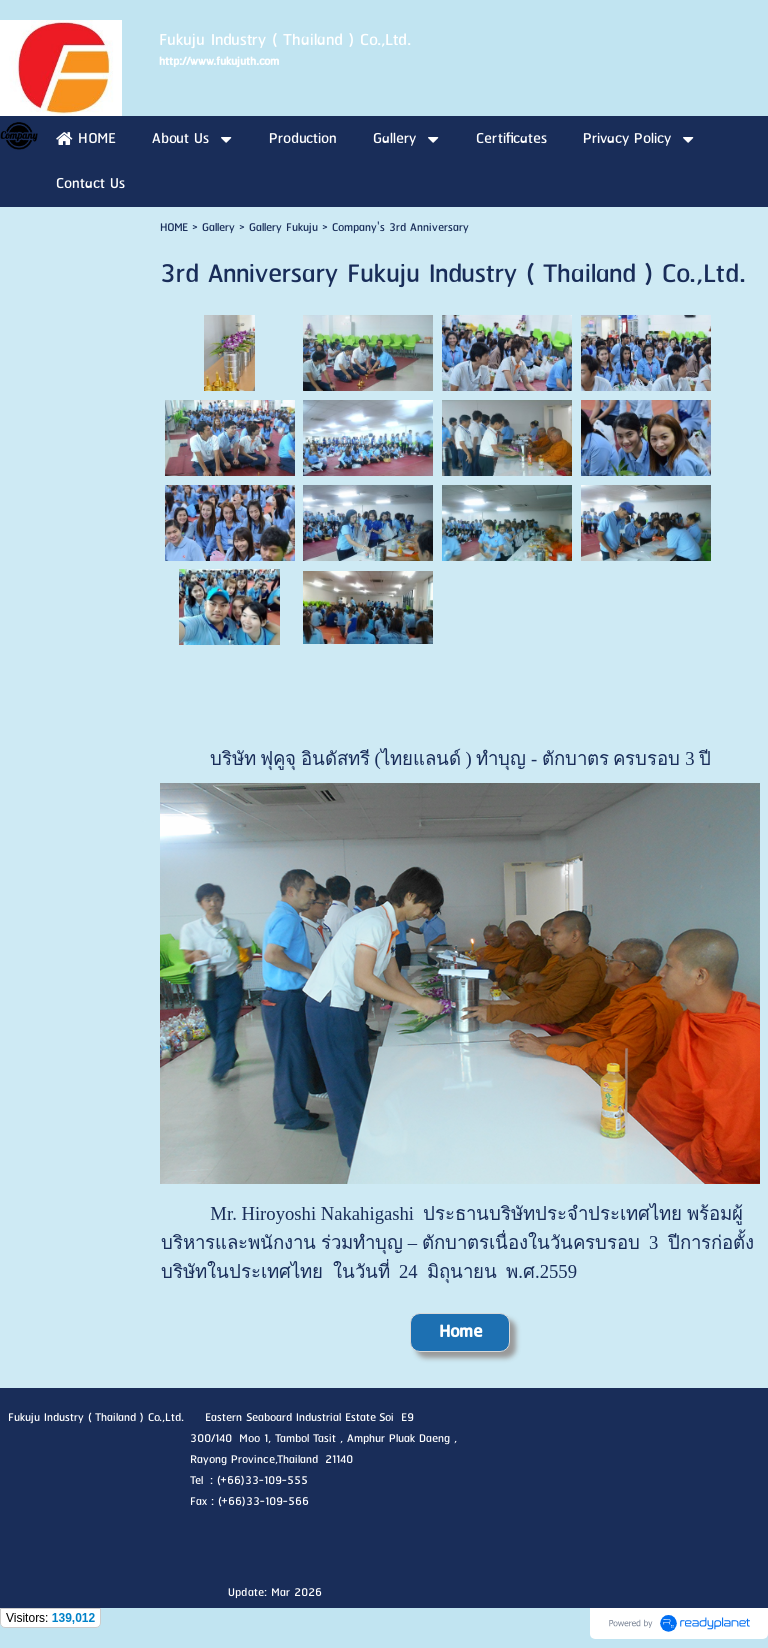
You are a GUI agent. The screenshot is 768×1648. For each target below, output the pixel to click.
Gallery (218, 227)
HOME (174, 227)
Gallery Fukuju (283, 227)
